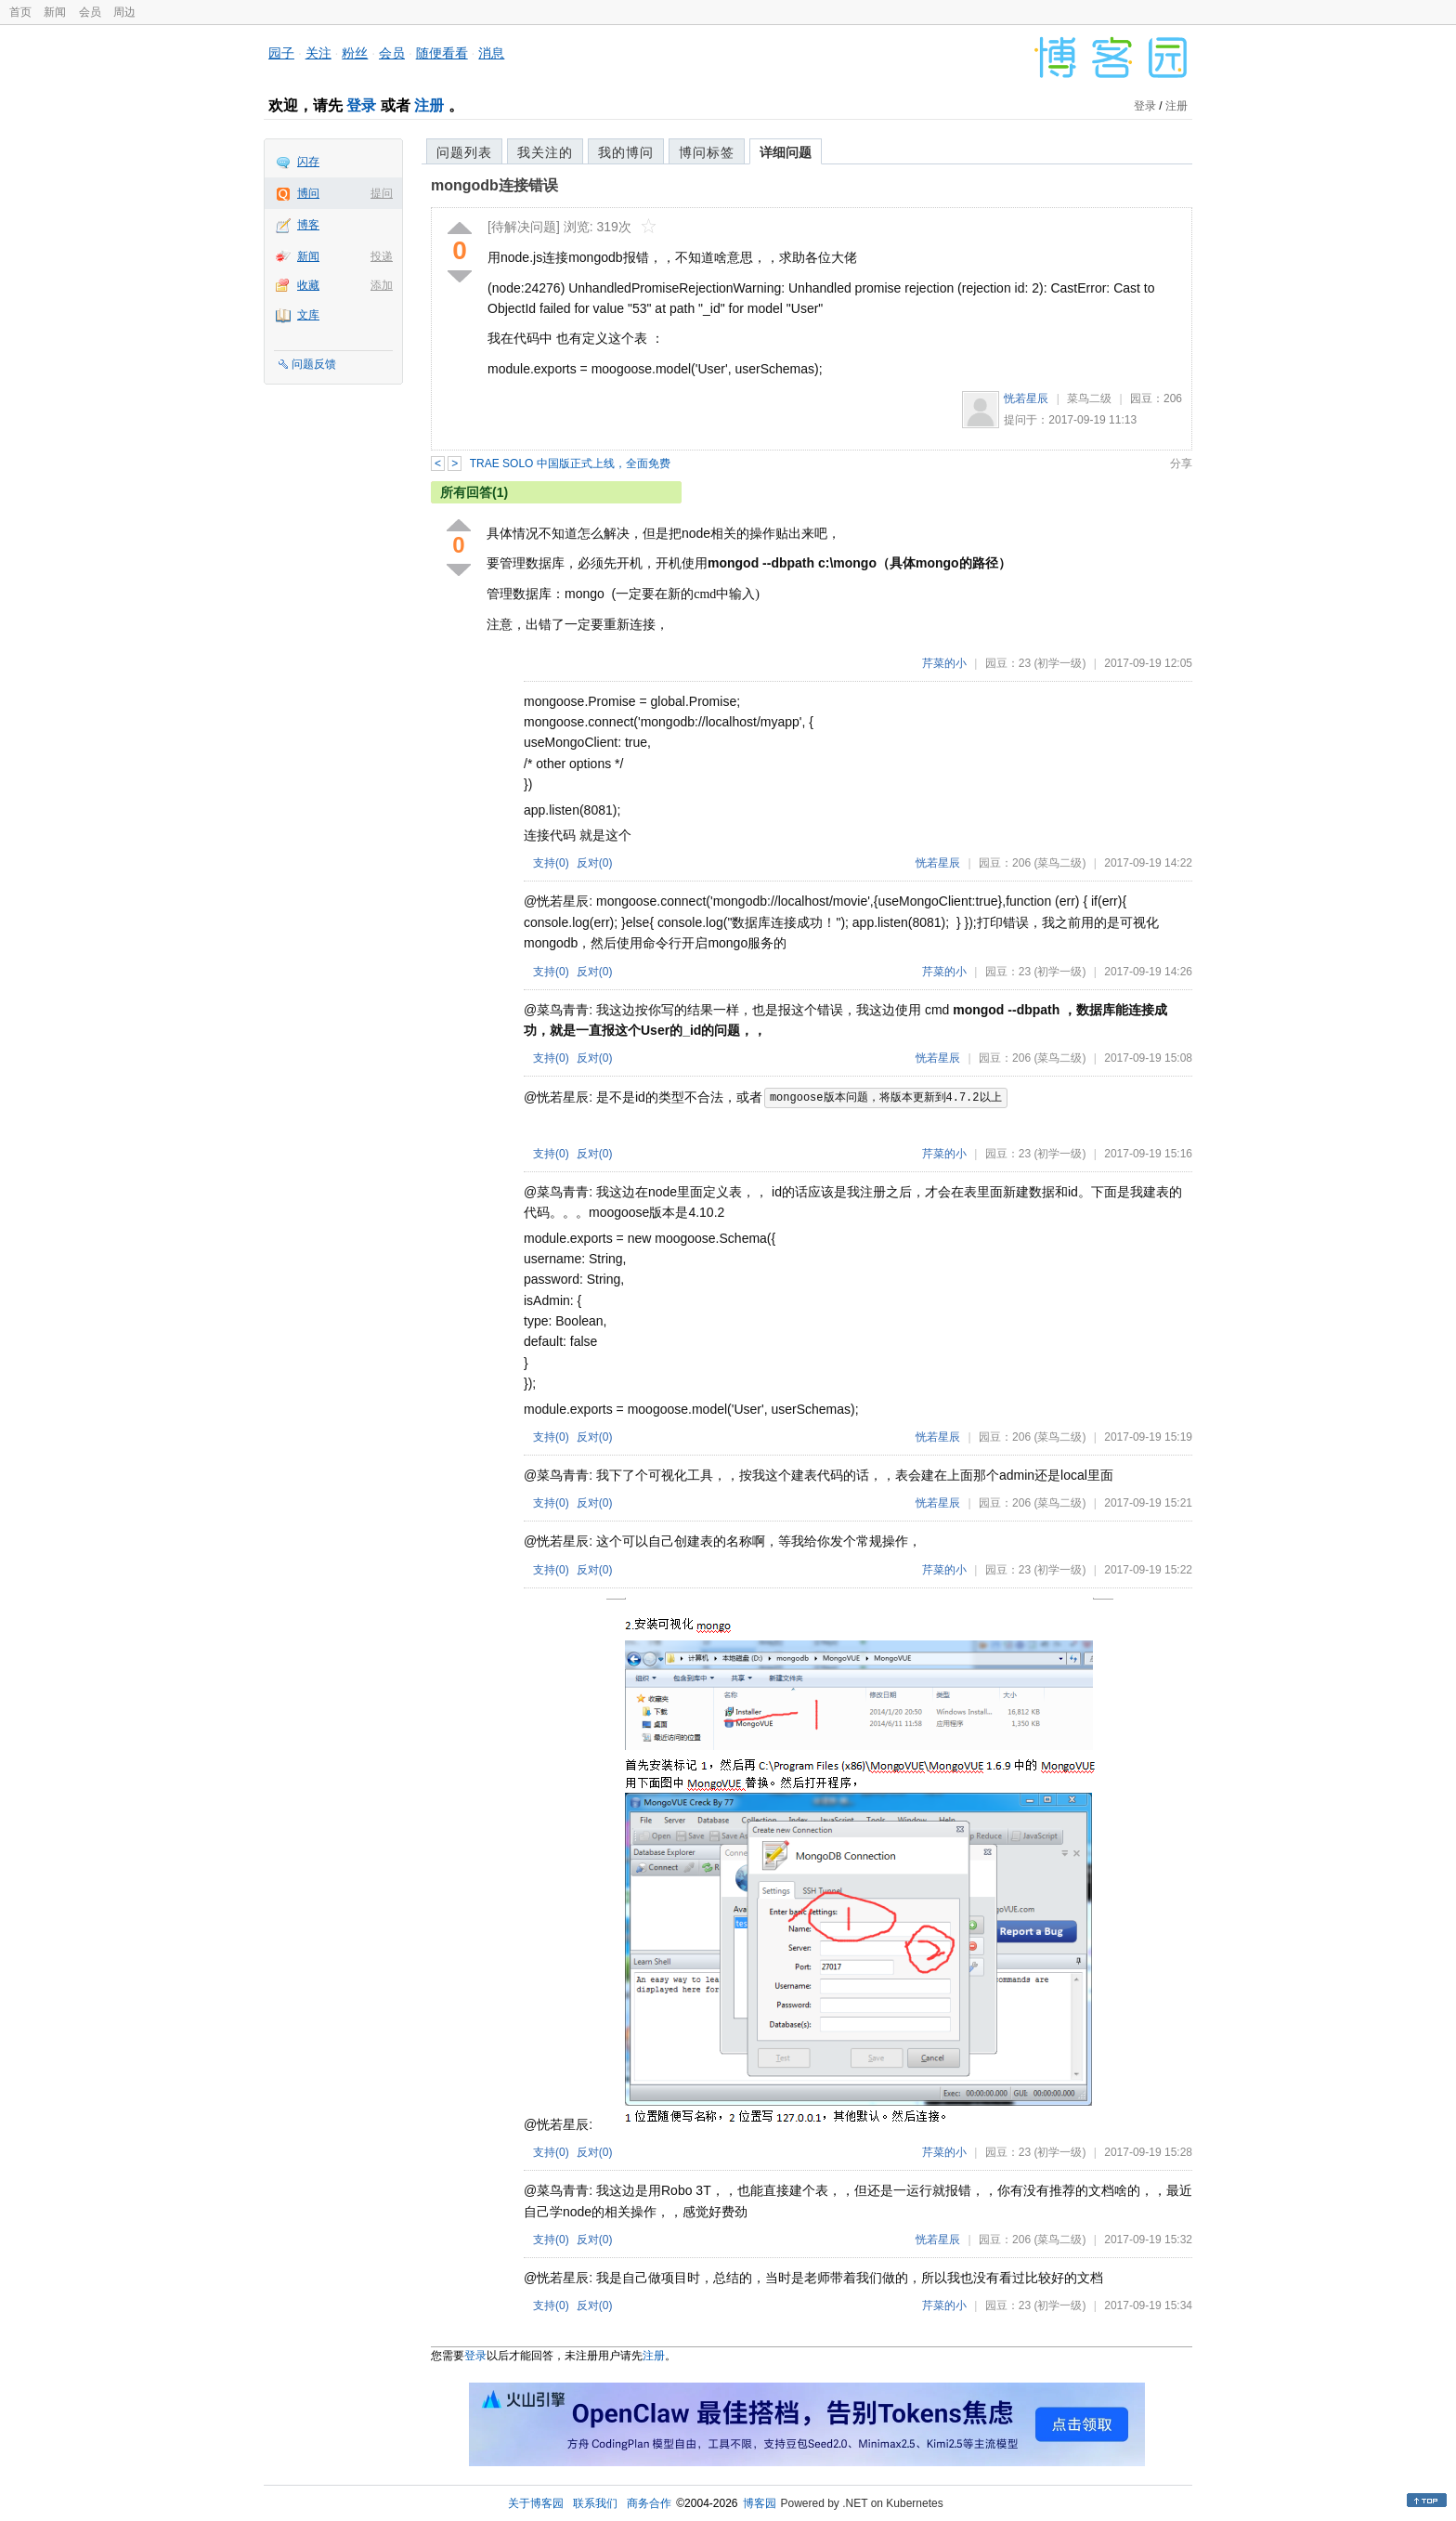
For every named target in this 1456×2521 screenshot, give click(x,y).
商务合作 (649, 2503)
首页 (20, 12)
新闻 (55, 12)
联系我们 (595, 2503)
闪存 (308, 161)
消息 (491, 53)
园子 (281, 53)
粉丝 (355, 53)
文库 (308, 314)
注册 (429, 105)
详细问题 (786, 152)
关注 (319, 53)
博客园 (759, 2503)
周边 (124, 12)
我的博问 (626, 152)
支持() (551, 862)
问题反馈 (314, 364)
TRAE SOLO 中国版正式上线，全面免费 (570, 463)
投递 (381, 256)
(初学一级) (1060, 663)
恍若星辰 (1026, 398)
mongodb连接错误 (494, 185)
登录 (361, 105)
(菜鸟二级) (1060, 862)
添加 (381, 285)
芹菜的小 (944, 663)
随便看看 (442, 53)
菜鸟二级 (1089, 398)
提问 (381, 193)
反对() (595, 862)
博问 (308, 193)
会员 (90, 12)
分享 (1181, 463)
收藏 (308, 285)
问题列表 (464, 152)
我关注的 (545, 152)
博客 (308, 224)
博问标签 (706, 152)
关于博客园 (536, 2503)
